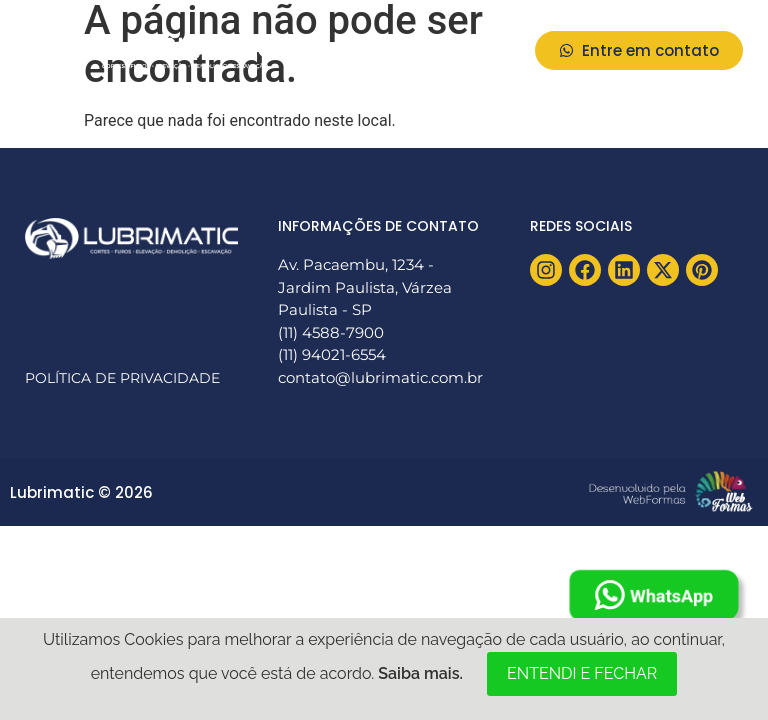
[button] (492, 50)
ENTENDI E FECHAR (582, 673)
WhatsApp (653, 595)
